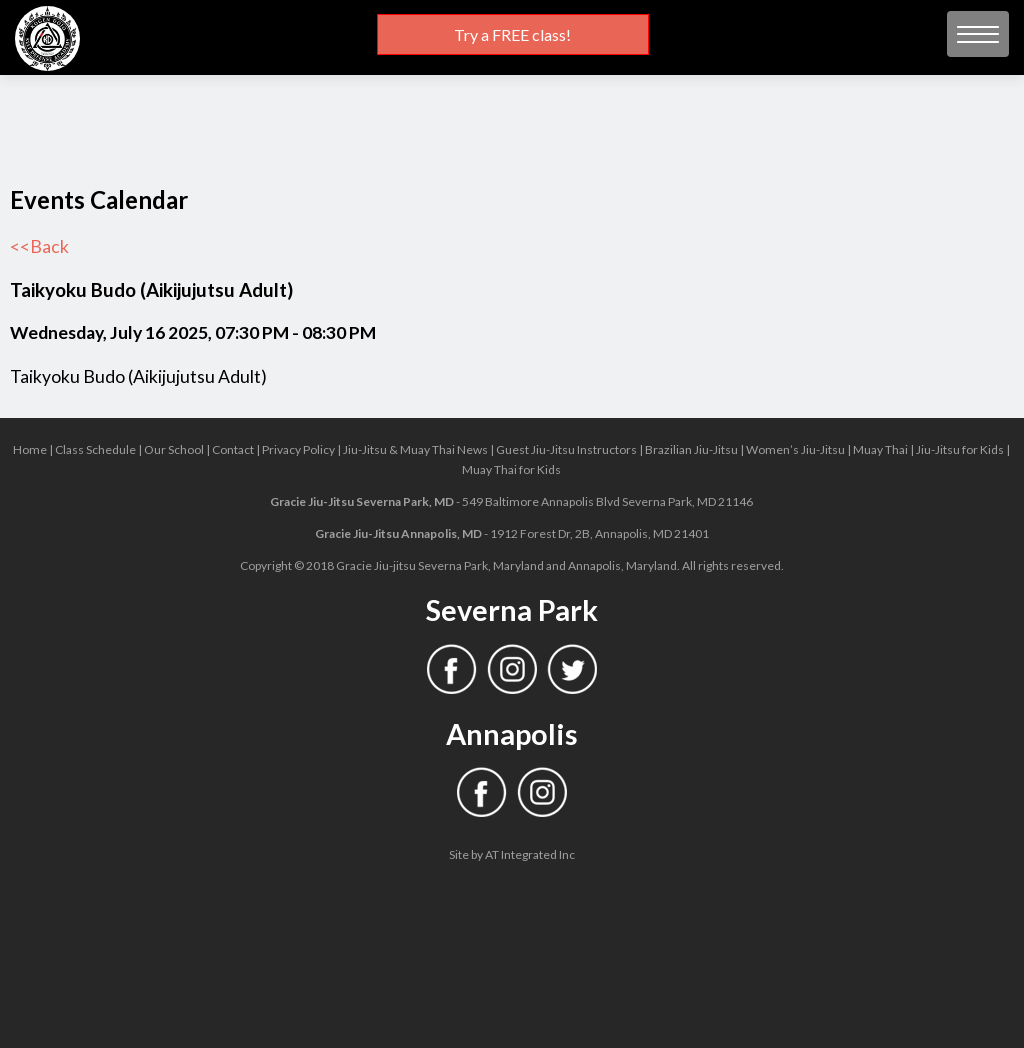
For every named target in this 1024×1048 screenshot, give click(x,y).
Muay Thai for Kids (511, 469)
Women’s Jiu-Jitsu (795, 449)
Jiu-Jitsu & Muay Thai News (415, 449)
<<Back (39, 246)
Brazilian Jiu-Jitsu (691, 449)
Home (30, 449)
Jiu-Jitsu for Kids (960, 449)
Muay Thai (880, 449)
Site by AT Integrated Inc (512, 854)
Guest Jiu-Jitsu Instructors (566, 449)
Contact (233, 449)
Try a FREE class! (512, 34)
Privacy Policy (298, 449)
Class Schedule (95, 449)
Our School (174, 449)
